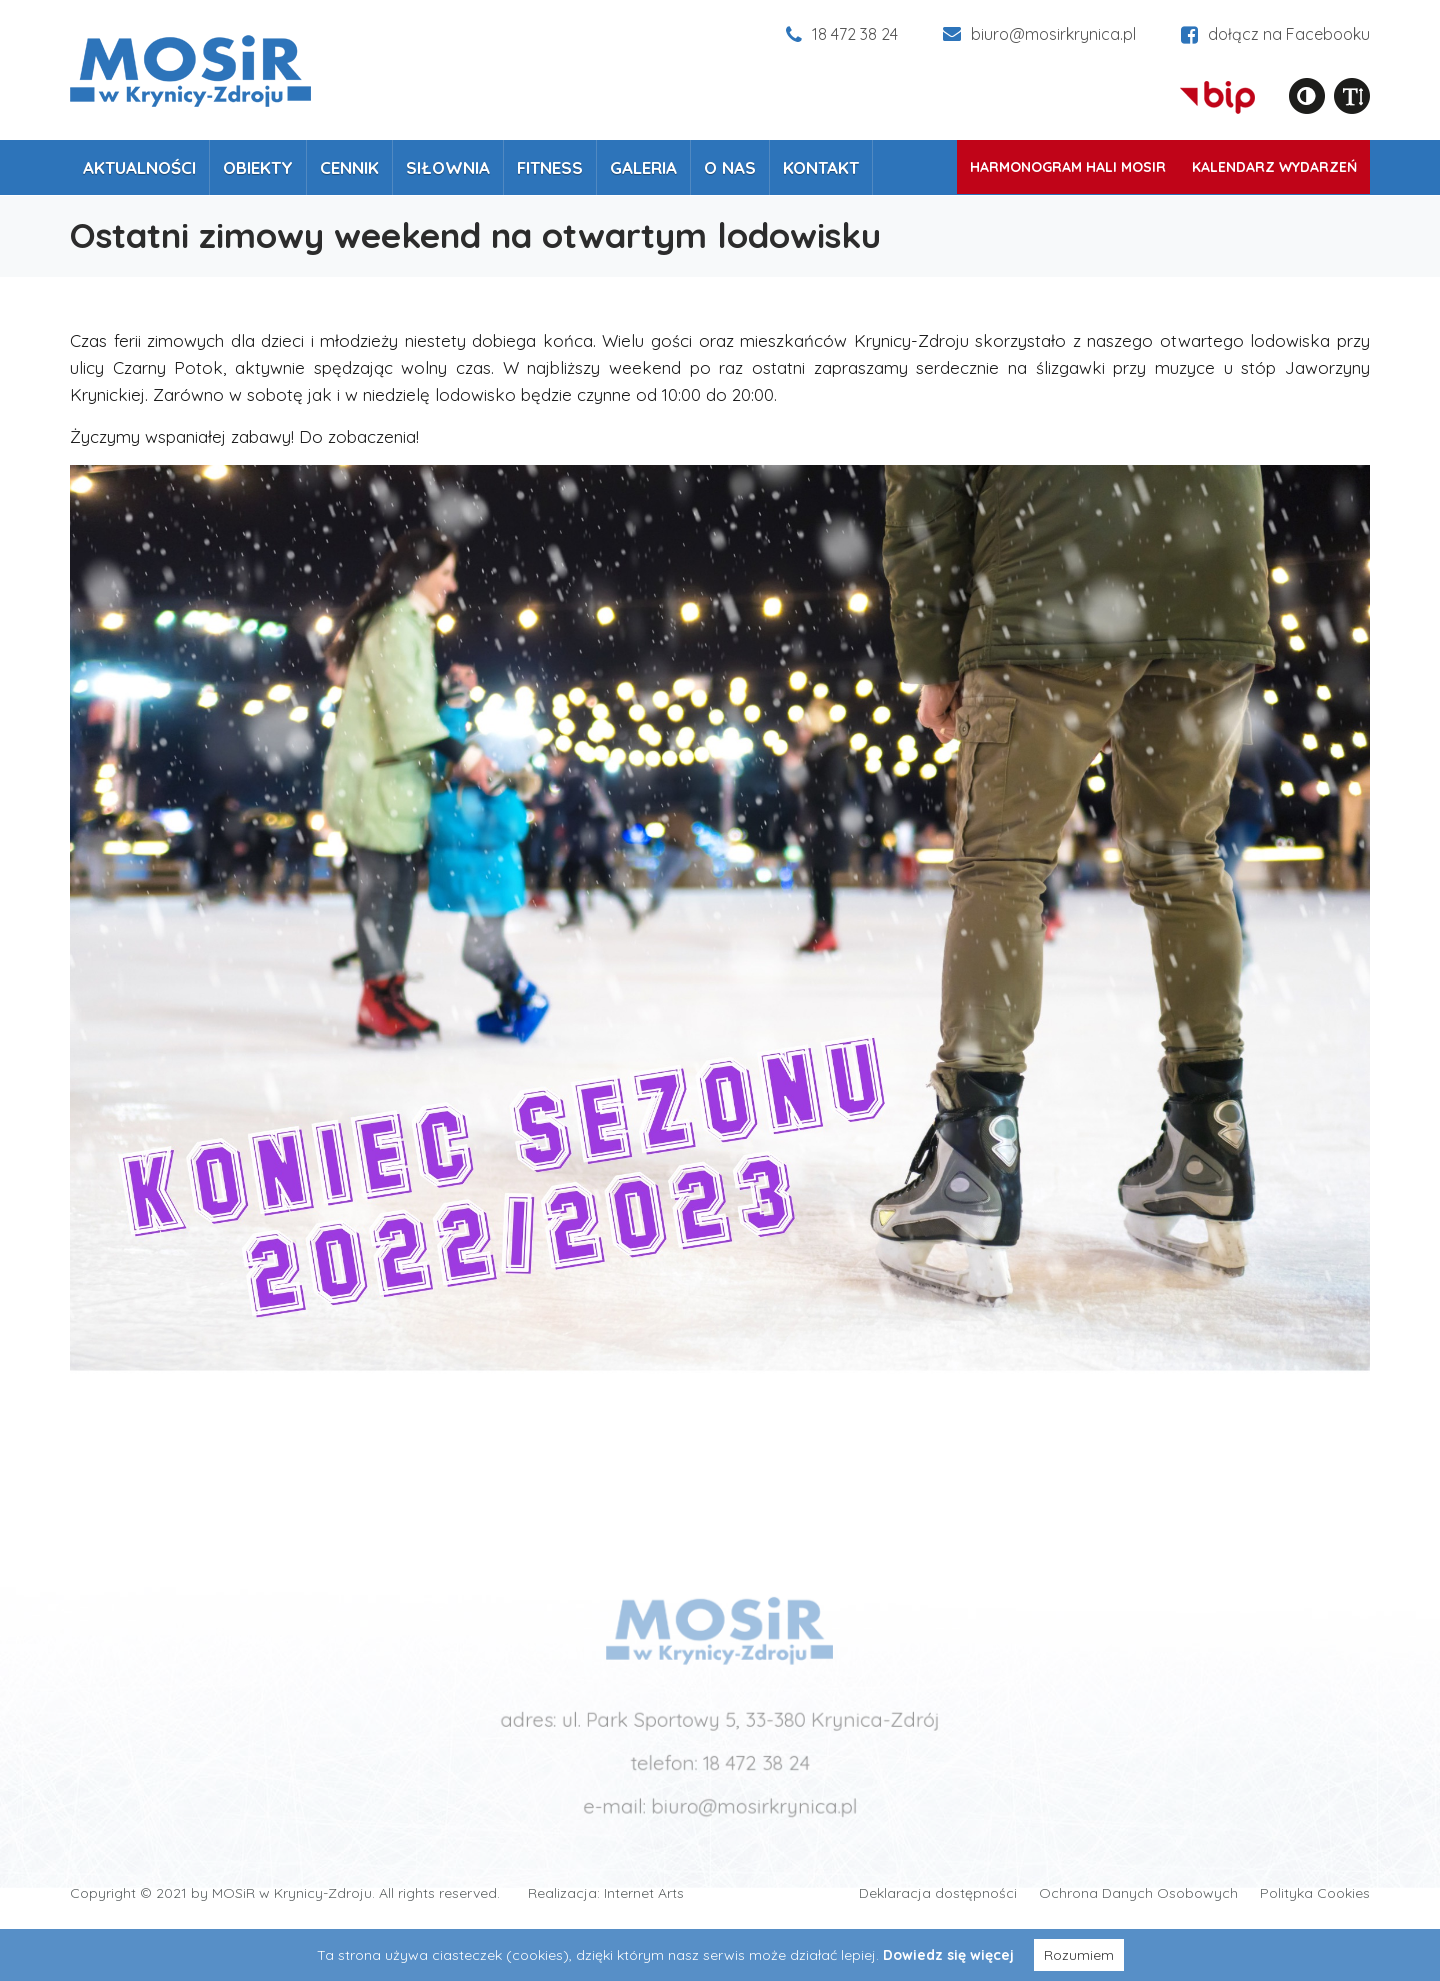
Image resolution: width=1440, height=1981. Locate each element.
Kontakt (821, 167)
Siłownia (448, 167)
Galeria (643, 167)
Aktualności (139, 167)
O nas (730, 167)
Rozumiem (1079, 1955)
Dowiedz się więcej (948, 1955)
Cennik (349, 167)
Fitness (550, 167)
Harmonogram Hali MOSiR (1068, 167)
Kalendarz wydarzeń (1274, 167)
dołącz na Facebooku (1275, 34)
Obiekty (258, 167)
